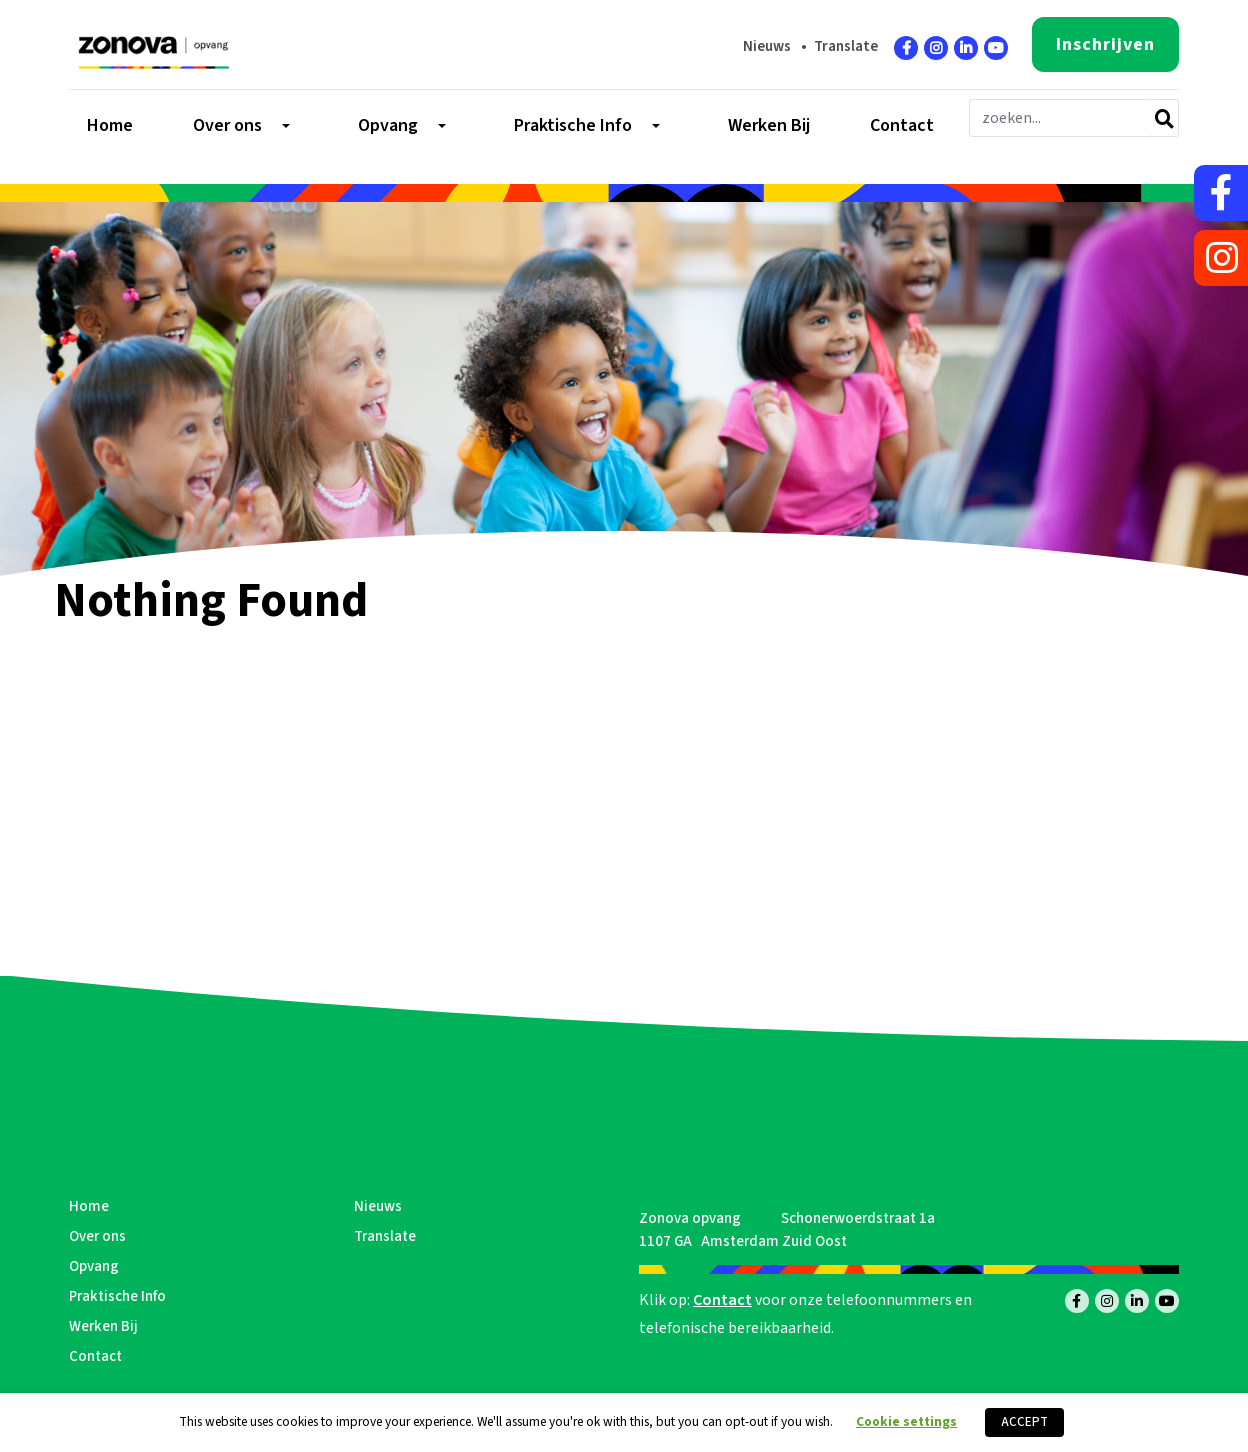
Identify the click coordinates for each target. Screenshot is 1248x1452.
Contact (95, 1356)
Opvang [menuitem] (388, 126)
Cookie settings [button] (906, 1421)
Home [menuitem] (110, 126)
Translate (846, 46)
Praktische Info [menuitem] (573, 126)
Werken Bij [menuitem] (769, 126)
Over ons (97, 1236)
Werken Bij (103, 1326)
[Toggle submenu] (284, 126)
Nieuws (767, 46)
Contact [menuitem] (902, 126)
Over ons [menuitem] (227, 126)
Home (89, 1206)
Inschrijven (1105, 44)
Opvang (94, 1266)
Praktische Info (117, 1296)
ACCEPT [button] (1024, 1422)
